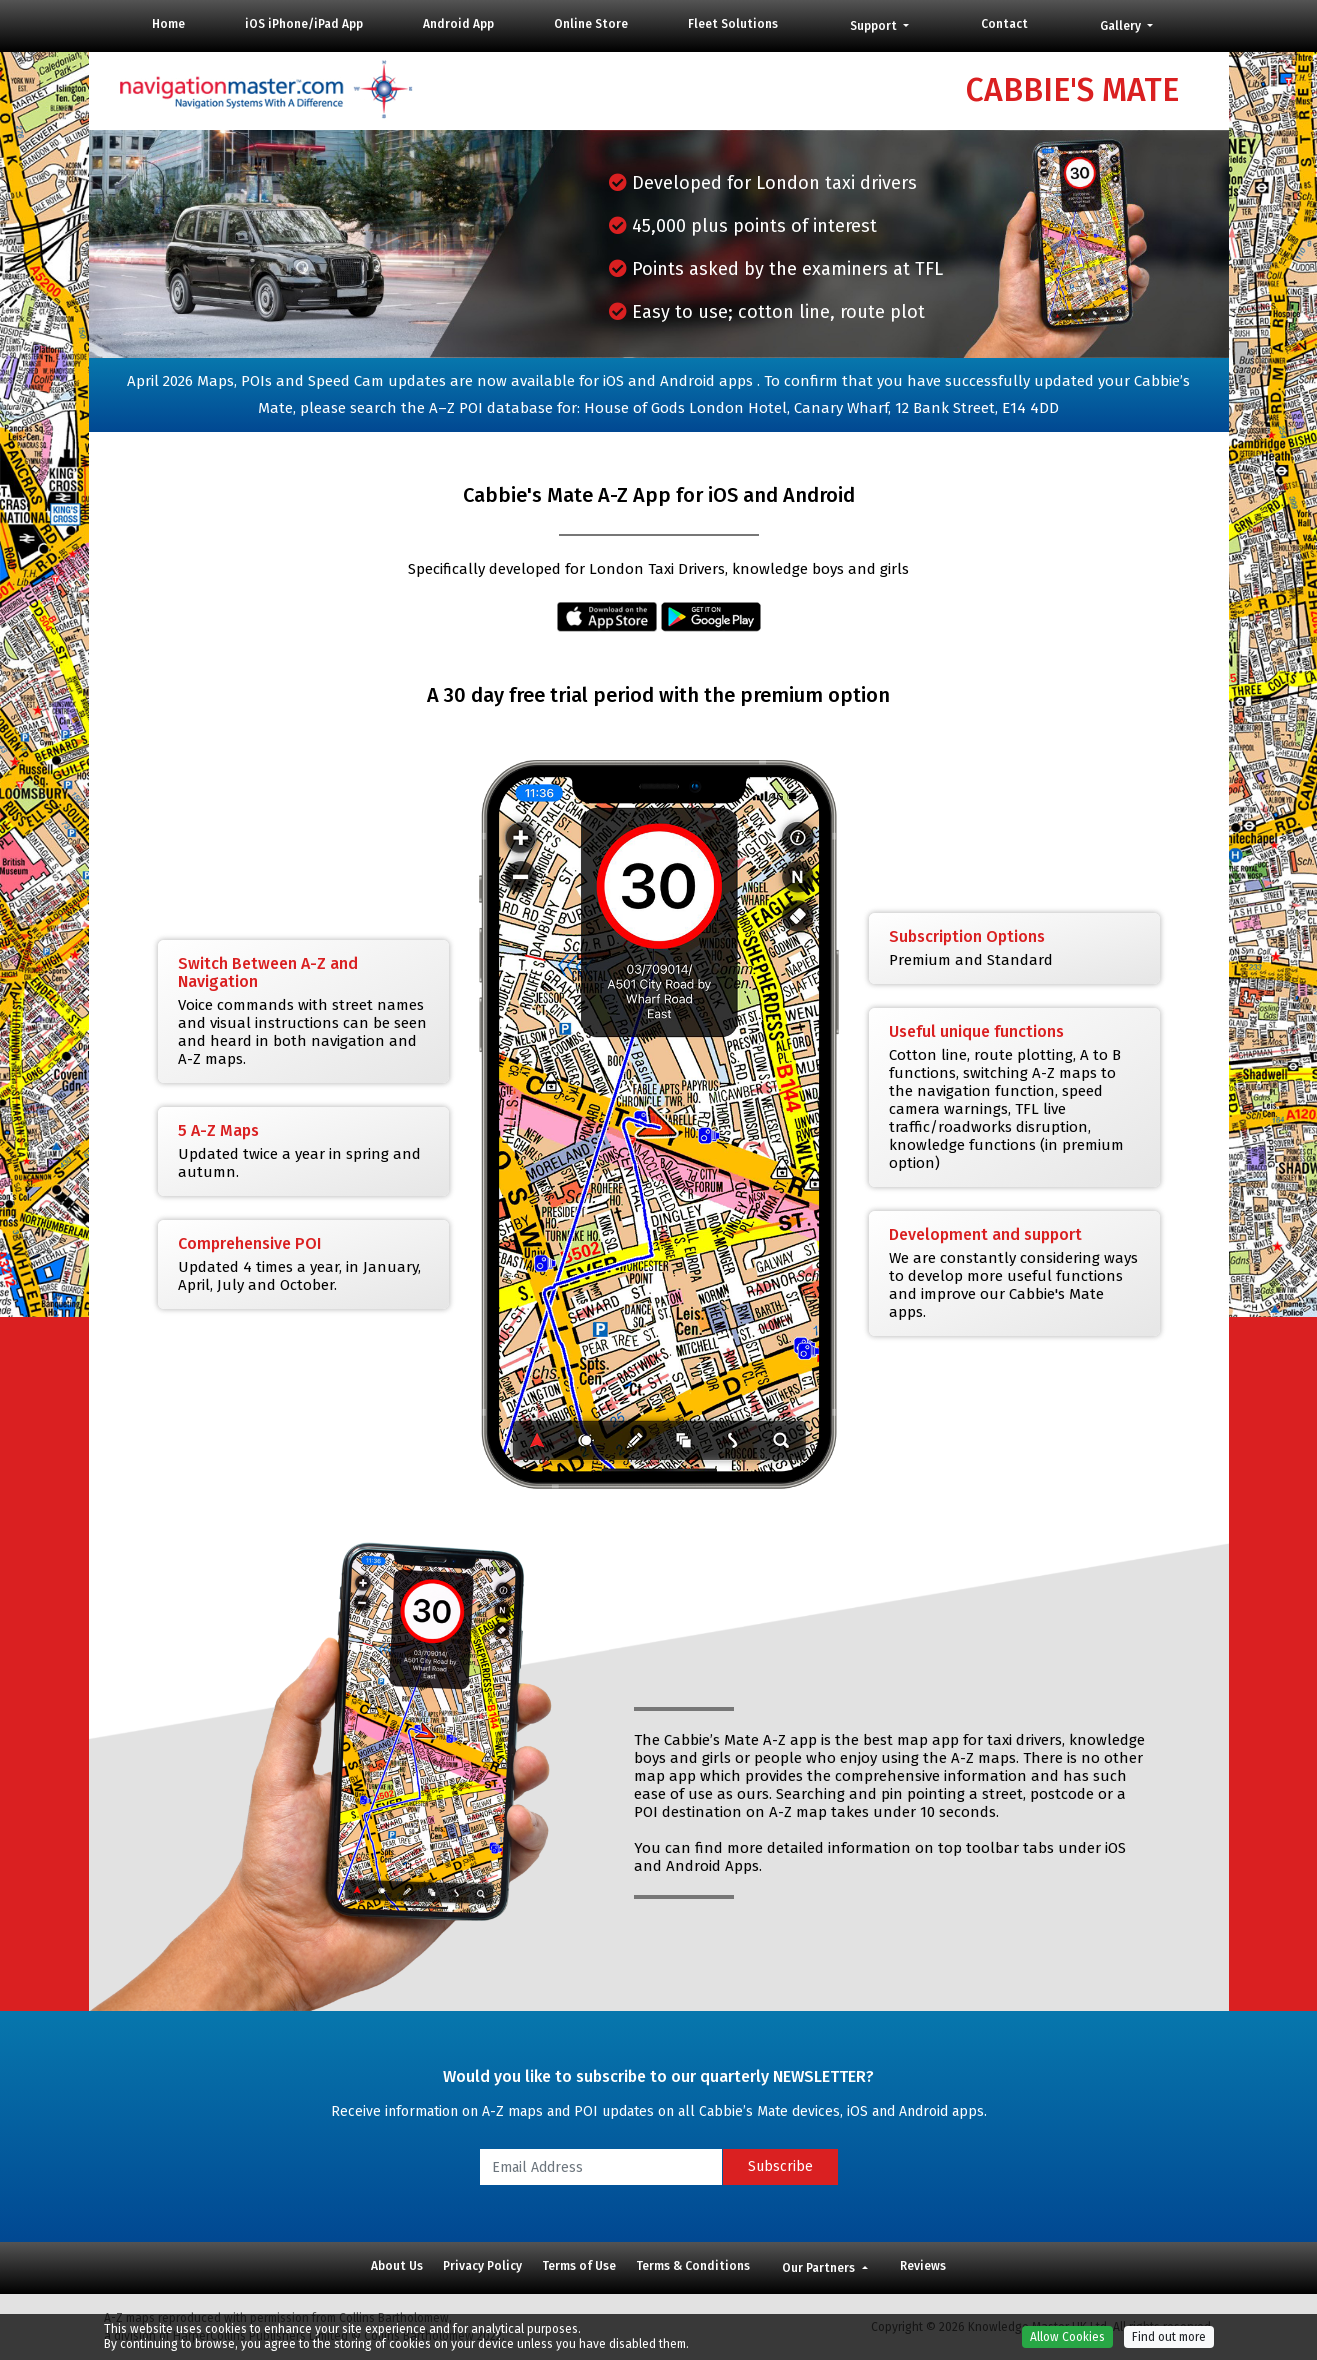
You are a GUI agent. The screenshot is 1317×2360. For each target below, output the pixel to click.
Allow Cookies (1067, 2348)
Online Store (591, 24)
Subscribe (780, 2166)
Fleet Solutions (733, 24)
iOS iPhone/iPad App (304, 24)
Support (875, 26)
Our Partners (820, 2268)
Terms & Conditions (693, 2266)
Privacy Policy (482, 2266)
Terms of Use (579, 2266)
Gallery (1122, 26)
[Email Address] (601, 2167)
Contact (1004, 24)
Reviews (923, 2266)
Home (168, 24)
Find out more (1169, 2348)
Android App (458, 24)
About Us (397, 2266)
